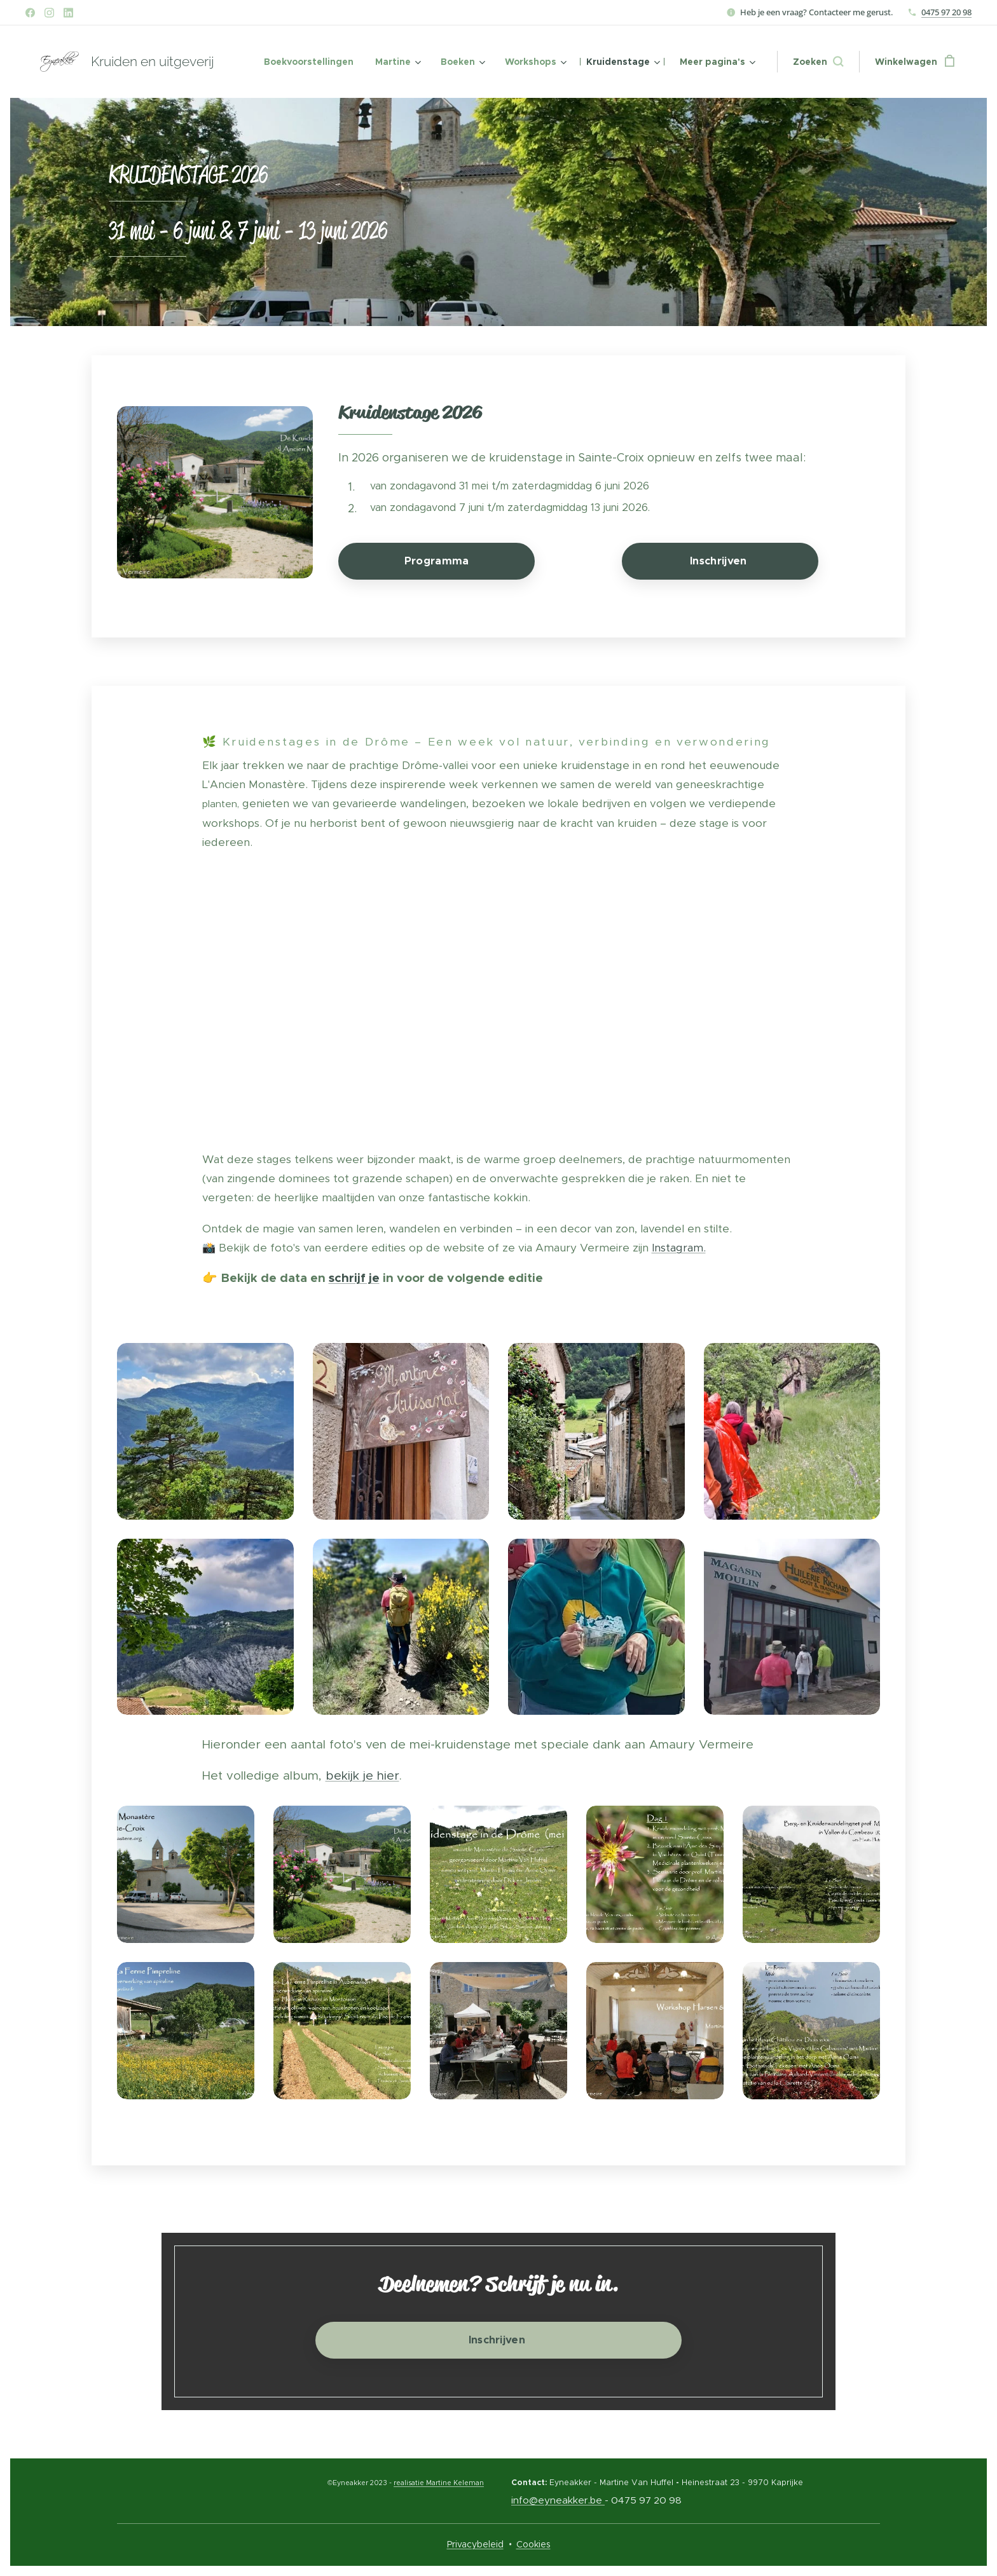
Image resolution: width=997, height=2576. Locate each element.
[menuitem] (308, 62)
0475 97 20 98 (946, 12)
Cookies (533, 2544)
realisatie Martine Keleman (439, 2483)
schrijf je (354, 1278)
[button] (818, 62)
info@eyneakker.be (556, 2500)
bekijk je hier (362, 1775)
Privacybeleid (475, 2544)
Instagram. (679, 1248)
